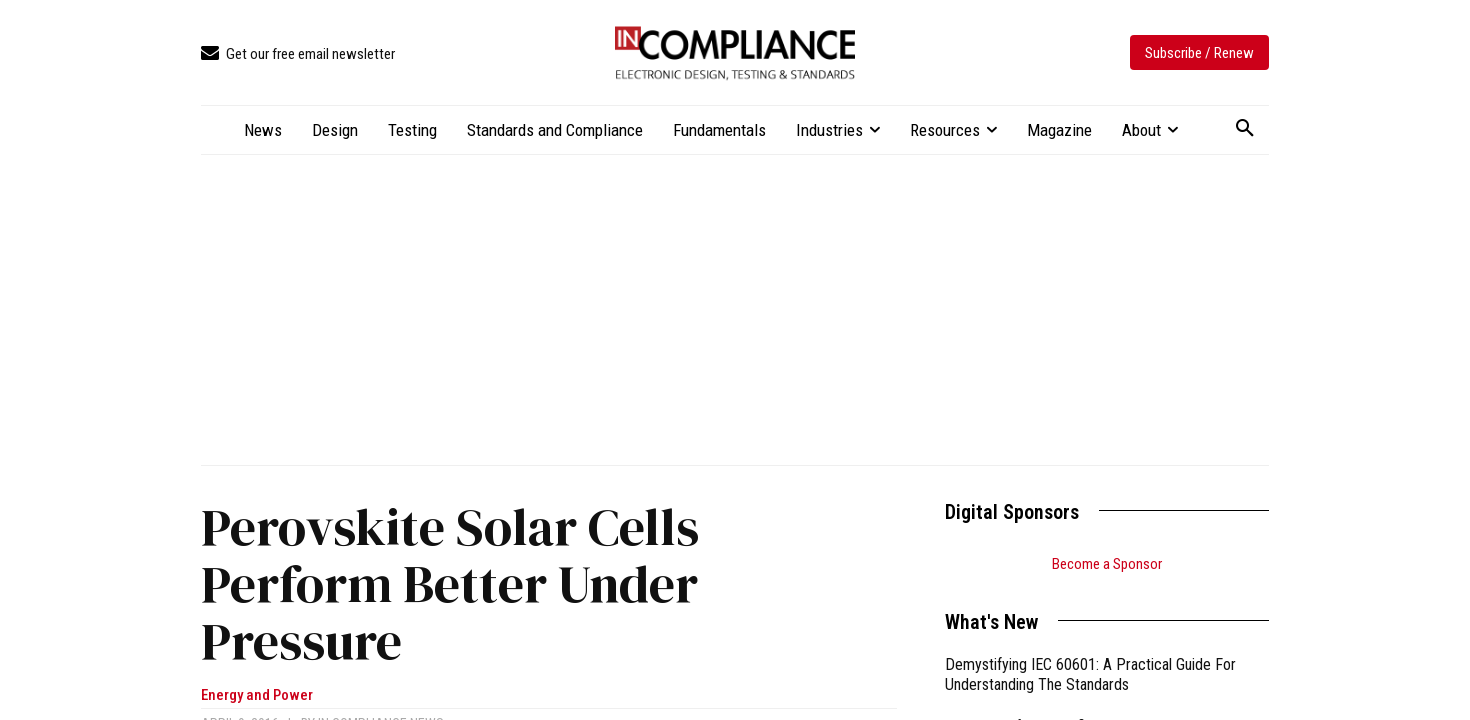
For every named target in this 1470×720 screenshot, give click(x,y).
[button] (1245, 129)
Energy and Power (257, 695)
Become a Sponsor (1107, 564)
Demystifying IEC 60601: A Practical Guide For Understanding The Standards (1090, 675)
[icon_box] (298, 54)
